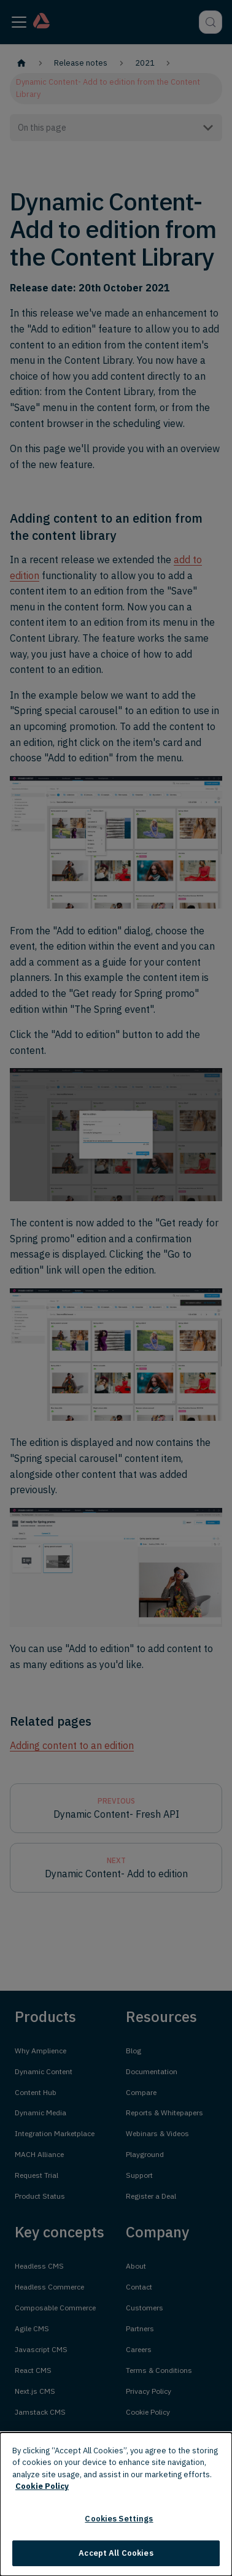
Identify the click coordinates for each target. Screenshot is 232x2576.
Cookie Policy (42, 2486)
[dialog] (116, 2504)
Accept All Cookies (116, 2553)
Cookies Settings (119, 2518)
